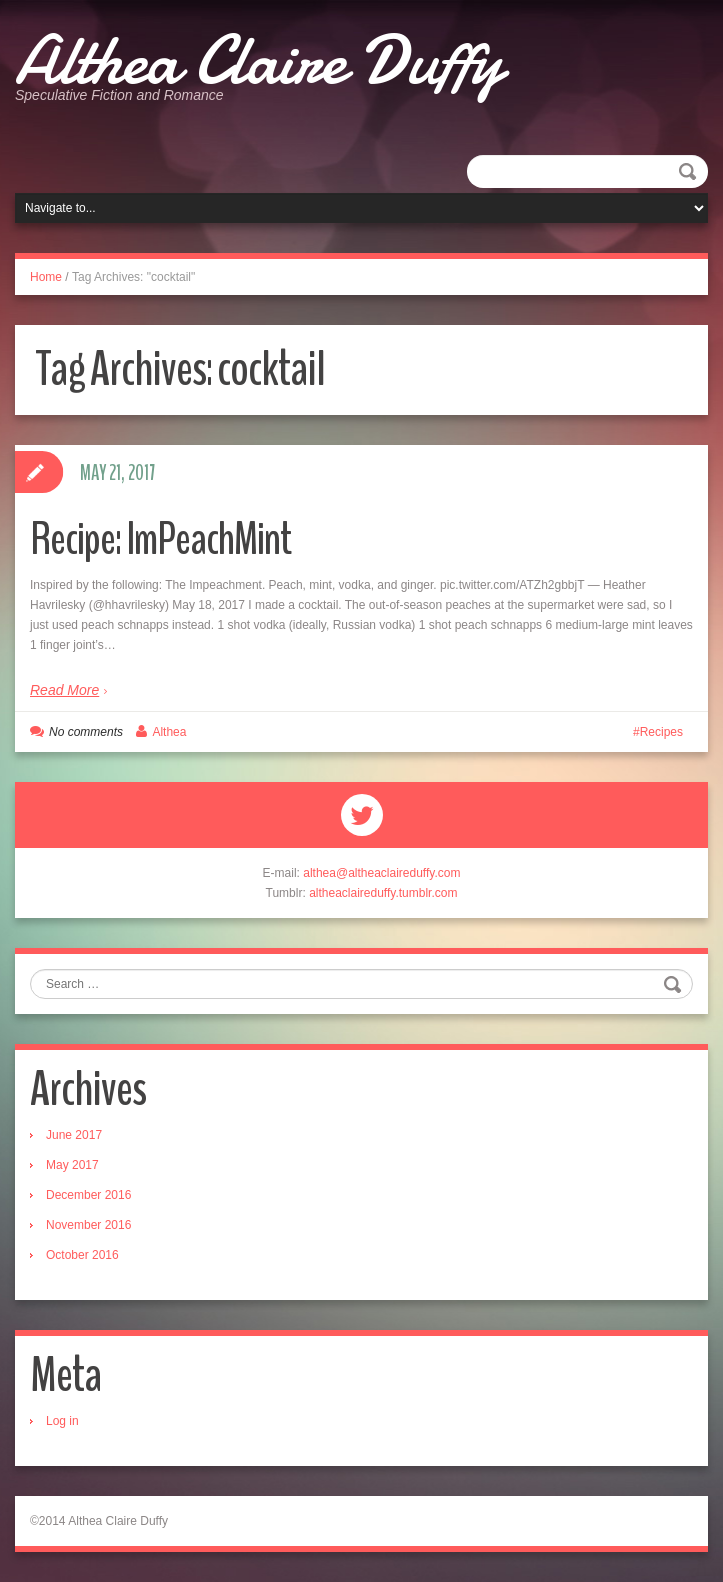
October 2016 (82, 1255)
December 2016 (88, 1195)
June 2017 (74, 1135)
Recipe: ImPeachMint (160, 539)
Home (46, 277)
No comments (86, 732)
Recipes (661, 732)
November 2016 (88, 1225)
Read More (64, 690)
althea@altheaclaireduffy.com (381, 873)
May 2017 (72, 1165)
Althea (169, 732)
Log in (62, 1421)
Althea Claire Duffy (258, 60)
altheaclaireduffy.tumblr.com (383, 893)
